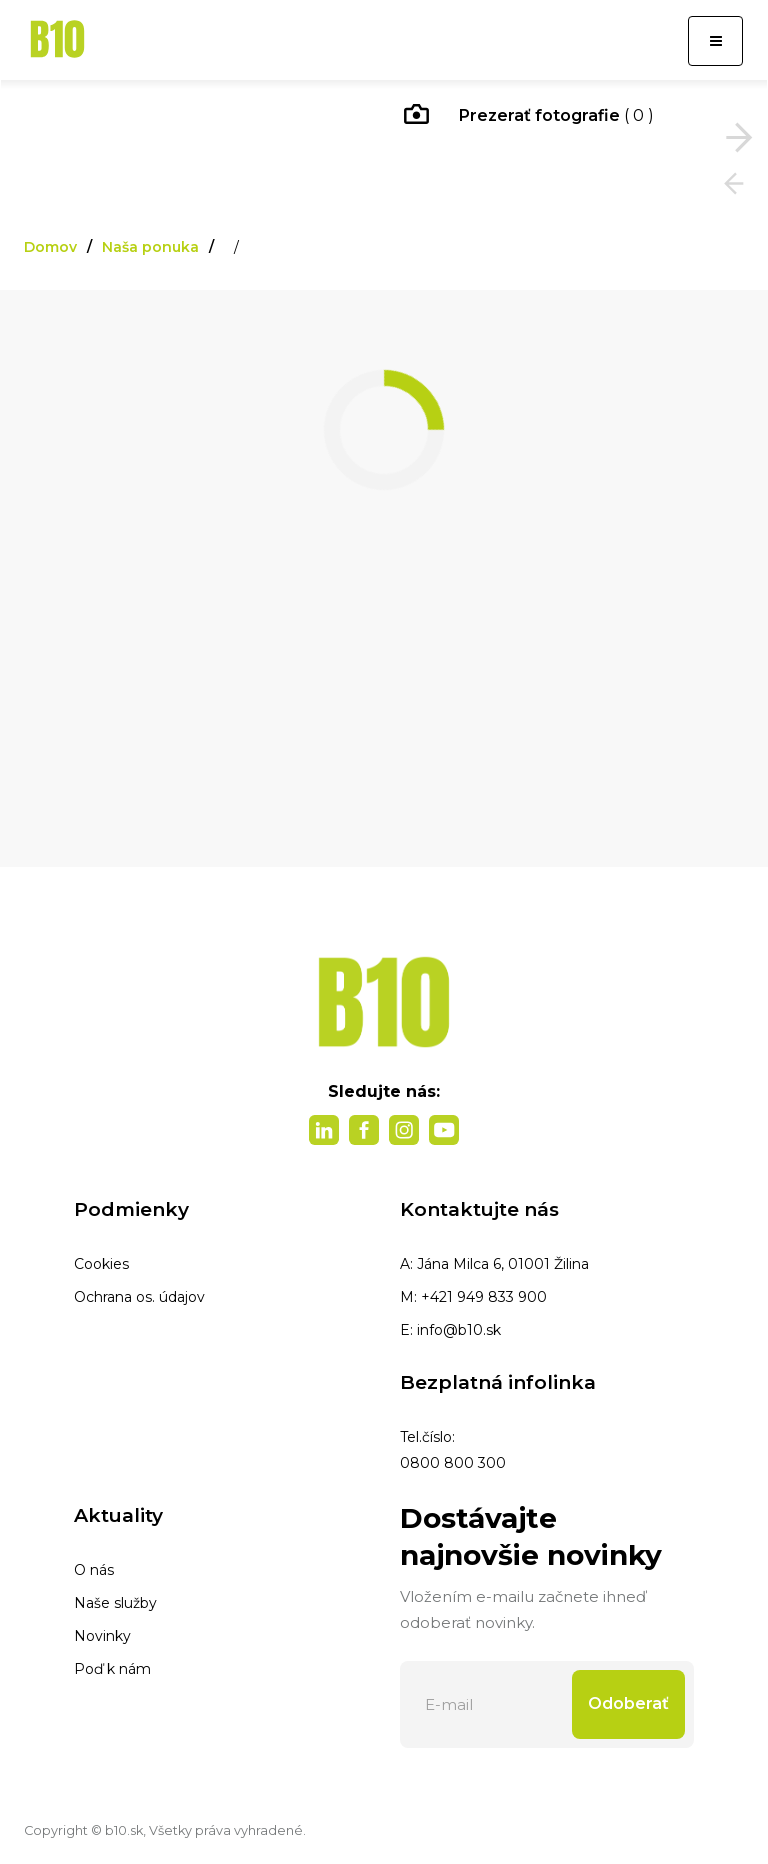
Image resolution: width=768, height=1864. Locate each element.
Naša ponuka (150, 247)
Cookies (101, 1264)
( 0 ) (529, 117)
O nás (94, 1570)
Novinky (102, 1636)
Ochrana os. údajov (139, 1297)
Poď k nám (112, 1669)
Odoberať (628, 1703)
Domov (50, 247)
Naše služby (115, 1603)
